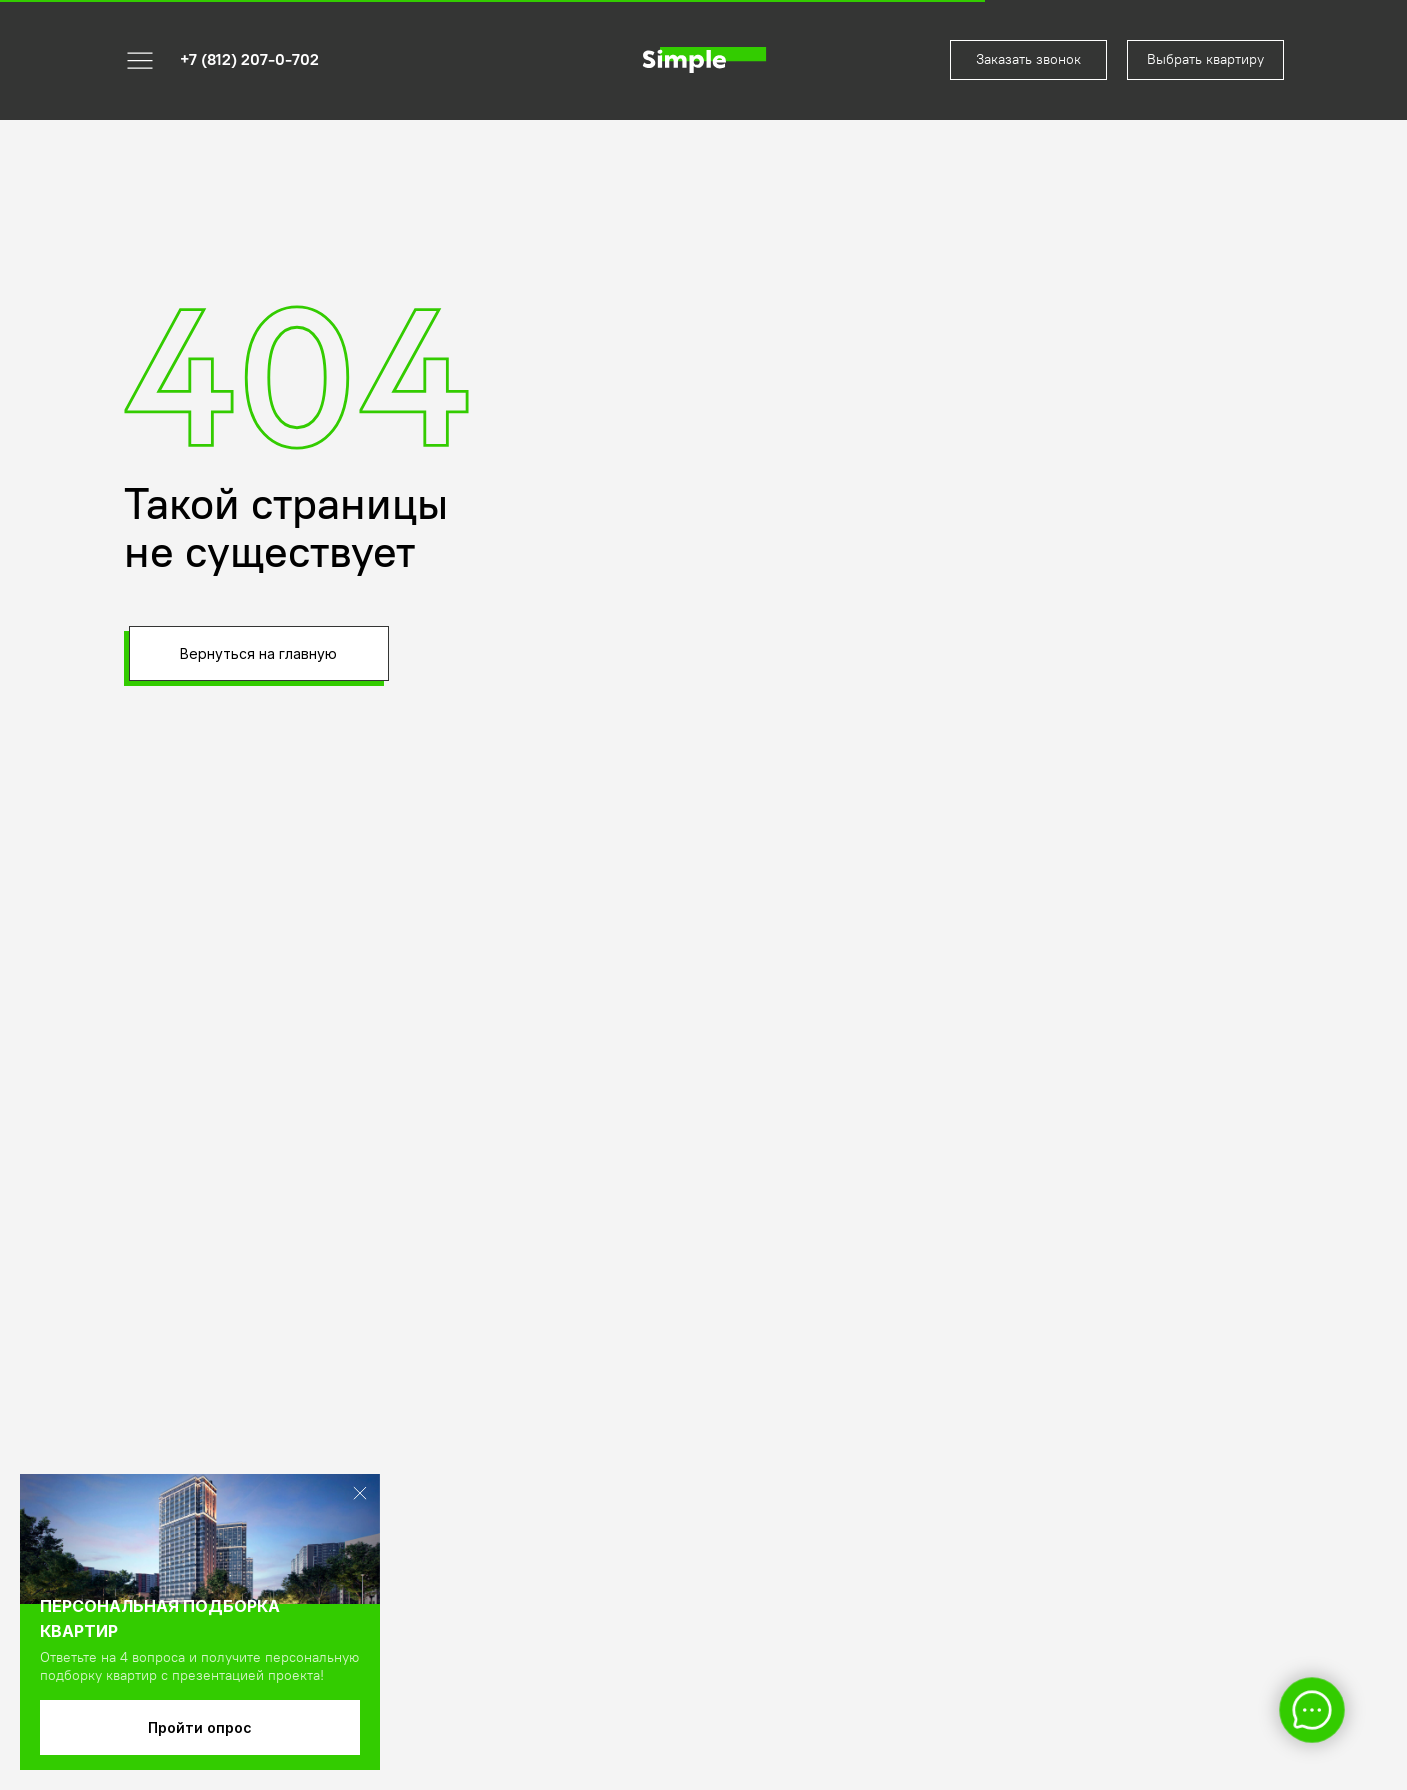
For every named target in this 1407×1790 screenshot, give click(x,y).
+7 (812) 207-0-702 (249, 59)
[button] (1028, 60)
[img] (704, 60)
